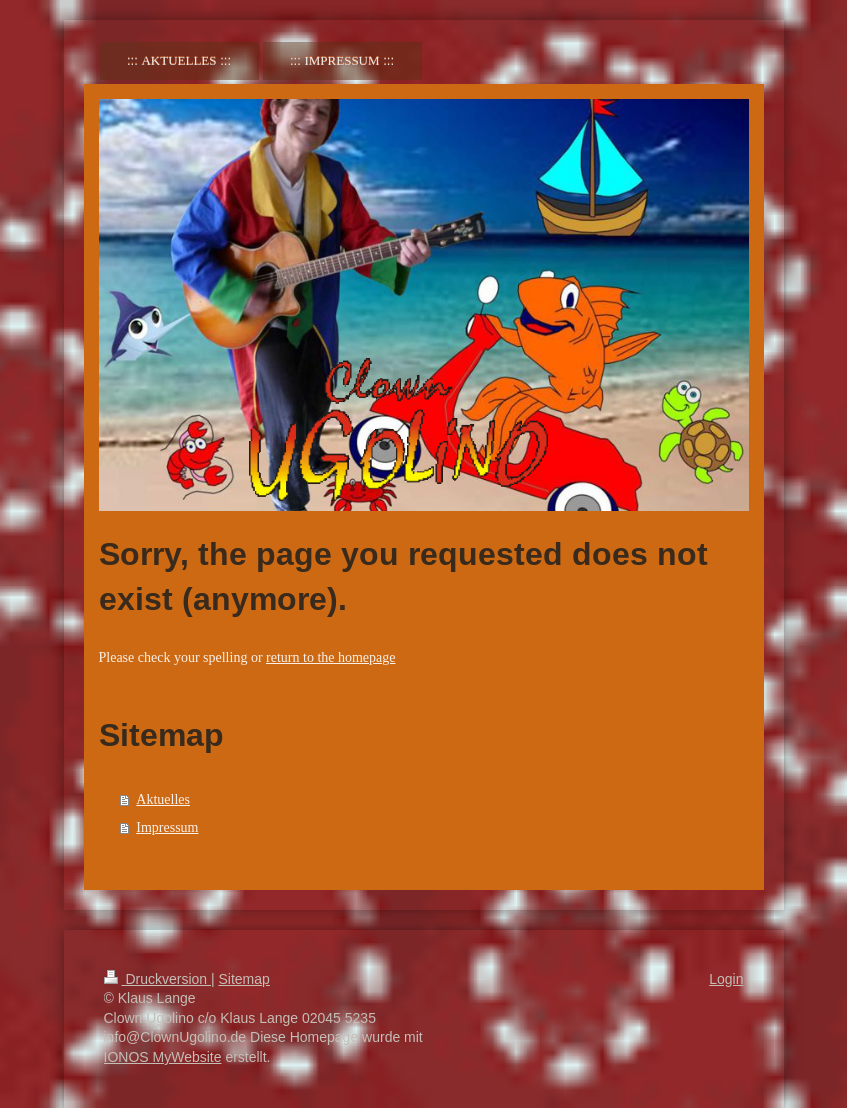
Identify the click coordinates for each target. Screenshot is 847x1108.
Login (726, 979)
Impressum (167, 827)
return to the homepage (330, 657)
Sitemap (244, 979)
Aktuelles (163, 799)
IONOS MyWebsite (163, 1057)
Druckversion (157, 979)
